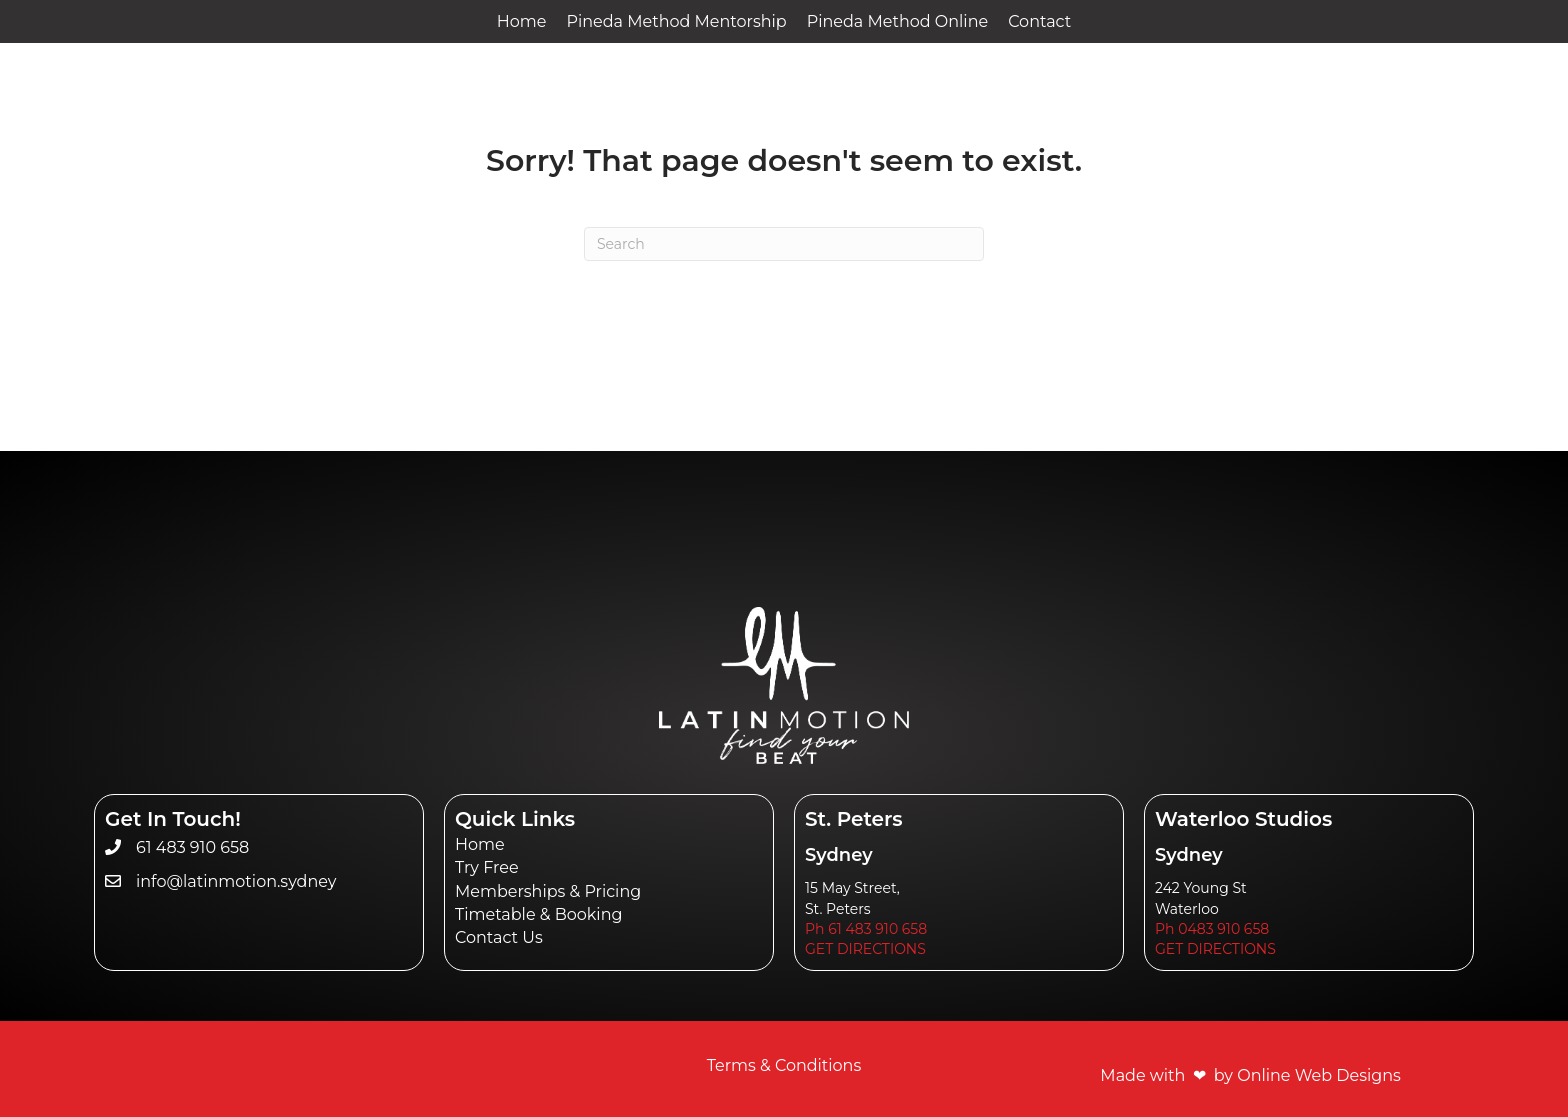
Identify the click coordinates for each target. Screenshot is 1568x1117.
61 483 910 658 (192, 847)
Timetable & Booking (538, 914)
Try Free (487, 867)
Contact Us (499, 937)
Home (480, 844)
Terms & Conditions (784, 1065)
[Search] (784, 244)
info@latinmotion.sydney (236, 881)
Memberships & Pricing (548, 891)
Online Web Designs (1319, 1075)
